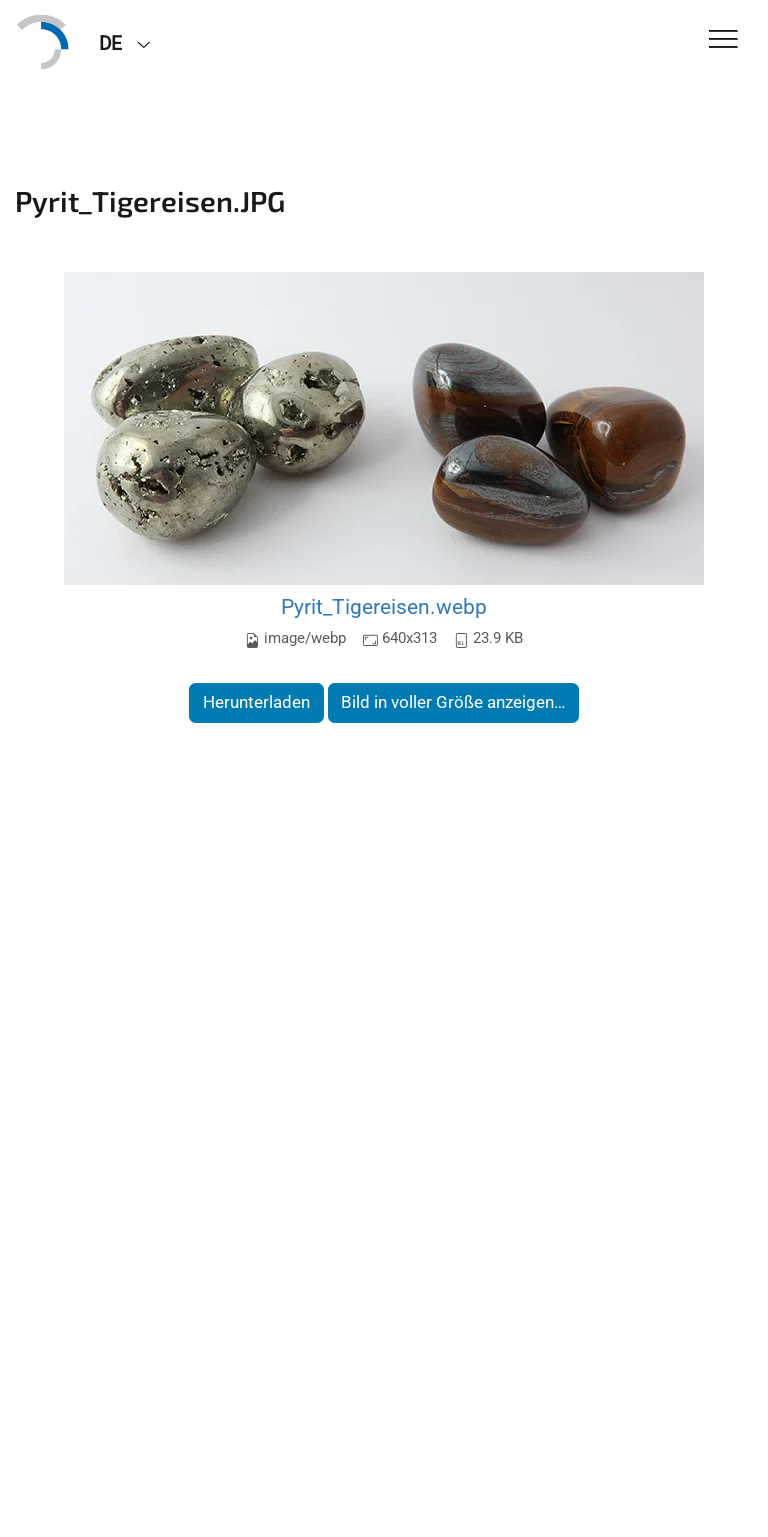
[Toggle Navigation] (723, 40)
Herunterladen (256, 702)
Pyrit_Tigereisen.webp (384, 606)
